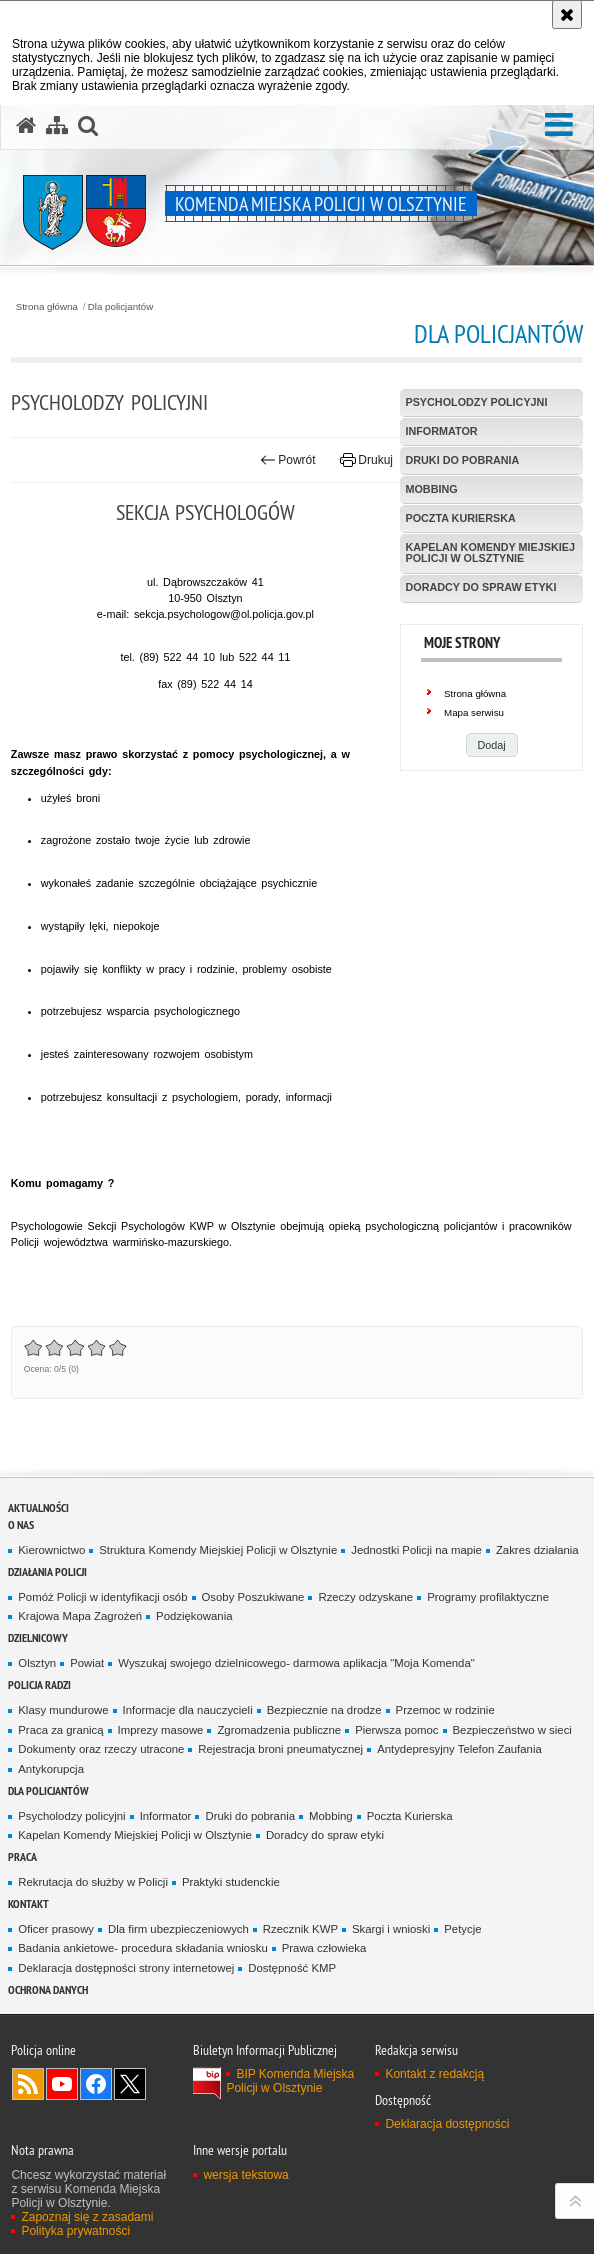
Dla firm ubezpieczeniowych (178, 1929)
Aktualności (38, 1507)
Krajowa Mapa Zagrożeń (80, 1616)
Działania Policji (47, 1571)
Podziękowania (194, 1616)
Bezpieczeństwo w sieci (512, 1730)
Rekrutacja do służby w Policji (93, 1882)
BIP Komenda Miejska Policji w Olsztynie (290, 2081)
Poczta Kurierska (410, 1816)
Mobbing (331, 1816)
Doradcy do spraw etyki (325, 1835)
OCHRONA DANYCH (48, 1989)
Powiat (87, 1663)
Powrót (288, 460)
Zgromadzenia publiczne (279, 1730)
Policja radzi (39, 1684)
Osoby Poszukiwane (253, 1597)
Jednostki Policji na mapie (416, 1550)
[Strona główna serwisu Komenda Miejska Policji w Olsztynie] (26, 126)
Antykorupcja (51, 1769)
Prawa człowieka (324, 1948)
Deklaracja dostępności (447, 2124)
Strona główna (47, 307)
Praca (22, 1856)
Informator (166, 1816)
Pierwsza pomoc (396, 1730)
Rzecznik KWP (300, 1929)
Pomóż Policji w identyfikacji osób (102, 1597)
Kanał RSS (28, 2084)
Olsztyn (37, 1663)
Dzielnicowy (38, 1637)
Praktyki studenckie (231, 1882)
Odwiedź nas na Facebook (96, 2084)
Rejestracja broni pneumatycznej (280, 1749)
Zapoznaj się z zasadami (87, 2217)
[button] (559, 125)
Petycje (462, 1929)
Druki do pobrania (250, 1816)
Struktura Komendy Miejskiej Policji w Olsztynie (218, 1550)
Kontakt (28, 1903)
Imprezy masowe (161, 1730)
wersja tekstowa (245, 2175)
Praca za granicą (60, 1730)
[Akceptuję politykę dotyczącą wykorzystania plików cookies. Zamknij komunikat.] (567, 14)
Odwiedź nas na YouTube (62, 2084)
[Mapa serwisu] (57, 126)
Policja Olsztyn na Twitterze (130, 2084)
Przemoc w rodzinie (445, 1710)
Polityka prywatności (75, 2231)
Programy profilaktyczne (488, 1597)
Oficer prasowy (56, 1929)
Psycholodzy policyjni (71, 1816)
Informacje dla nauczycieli (188, 1710)
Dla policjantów (120, 307)
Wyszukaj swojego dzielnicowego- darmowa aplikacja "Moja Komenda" (296, 1663)
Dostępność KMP (292, 1968)
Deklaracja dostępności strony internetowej (126, 1968)
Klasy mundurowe (63, 1710)
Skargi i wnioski (391, 1929)
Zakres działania (537, 1550)
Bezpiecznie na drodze (324, 1710)
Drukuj (366, 460)
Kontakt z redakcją (434, 2074)
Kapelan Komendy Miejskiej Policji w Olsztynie (135, 1835)
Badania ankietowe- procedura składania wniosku (142, 1948)
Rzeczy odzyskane (365, 1597)
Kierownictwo (51, 1550)
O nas (21, 1524)
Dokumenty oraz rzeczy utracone (101, 1749)
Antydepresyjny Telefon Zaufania (459, 1749)
